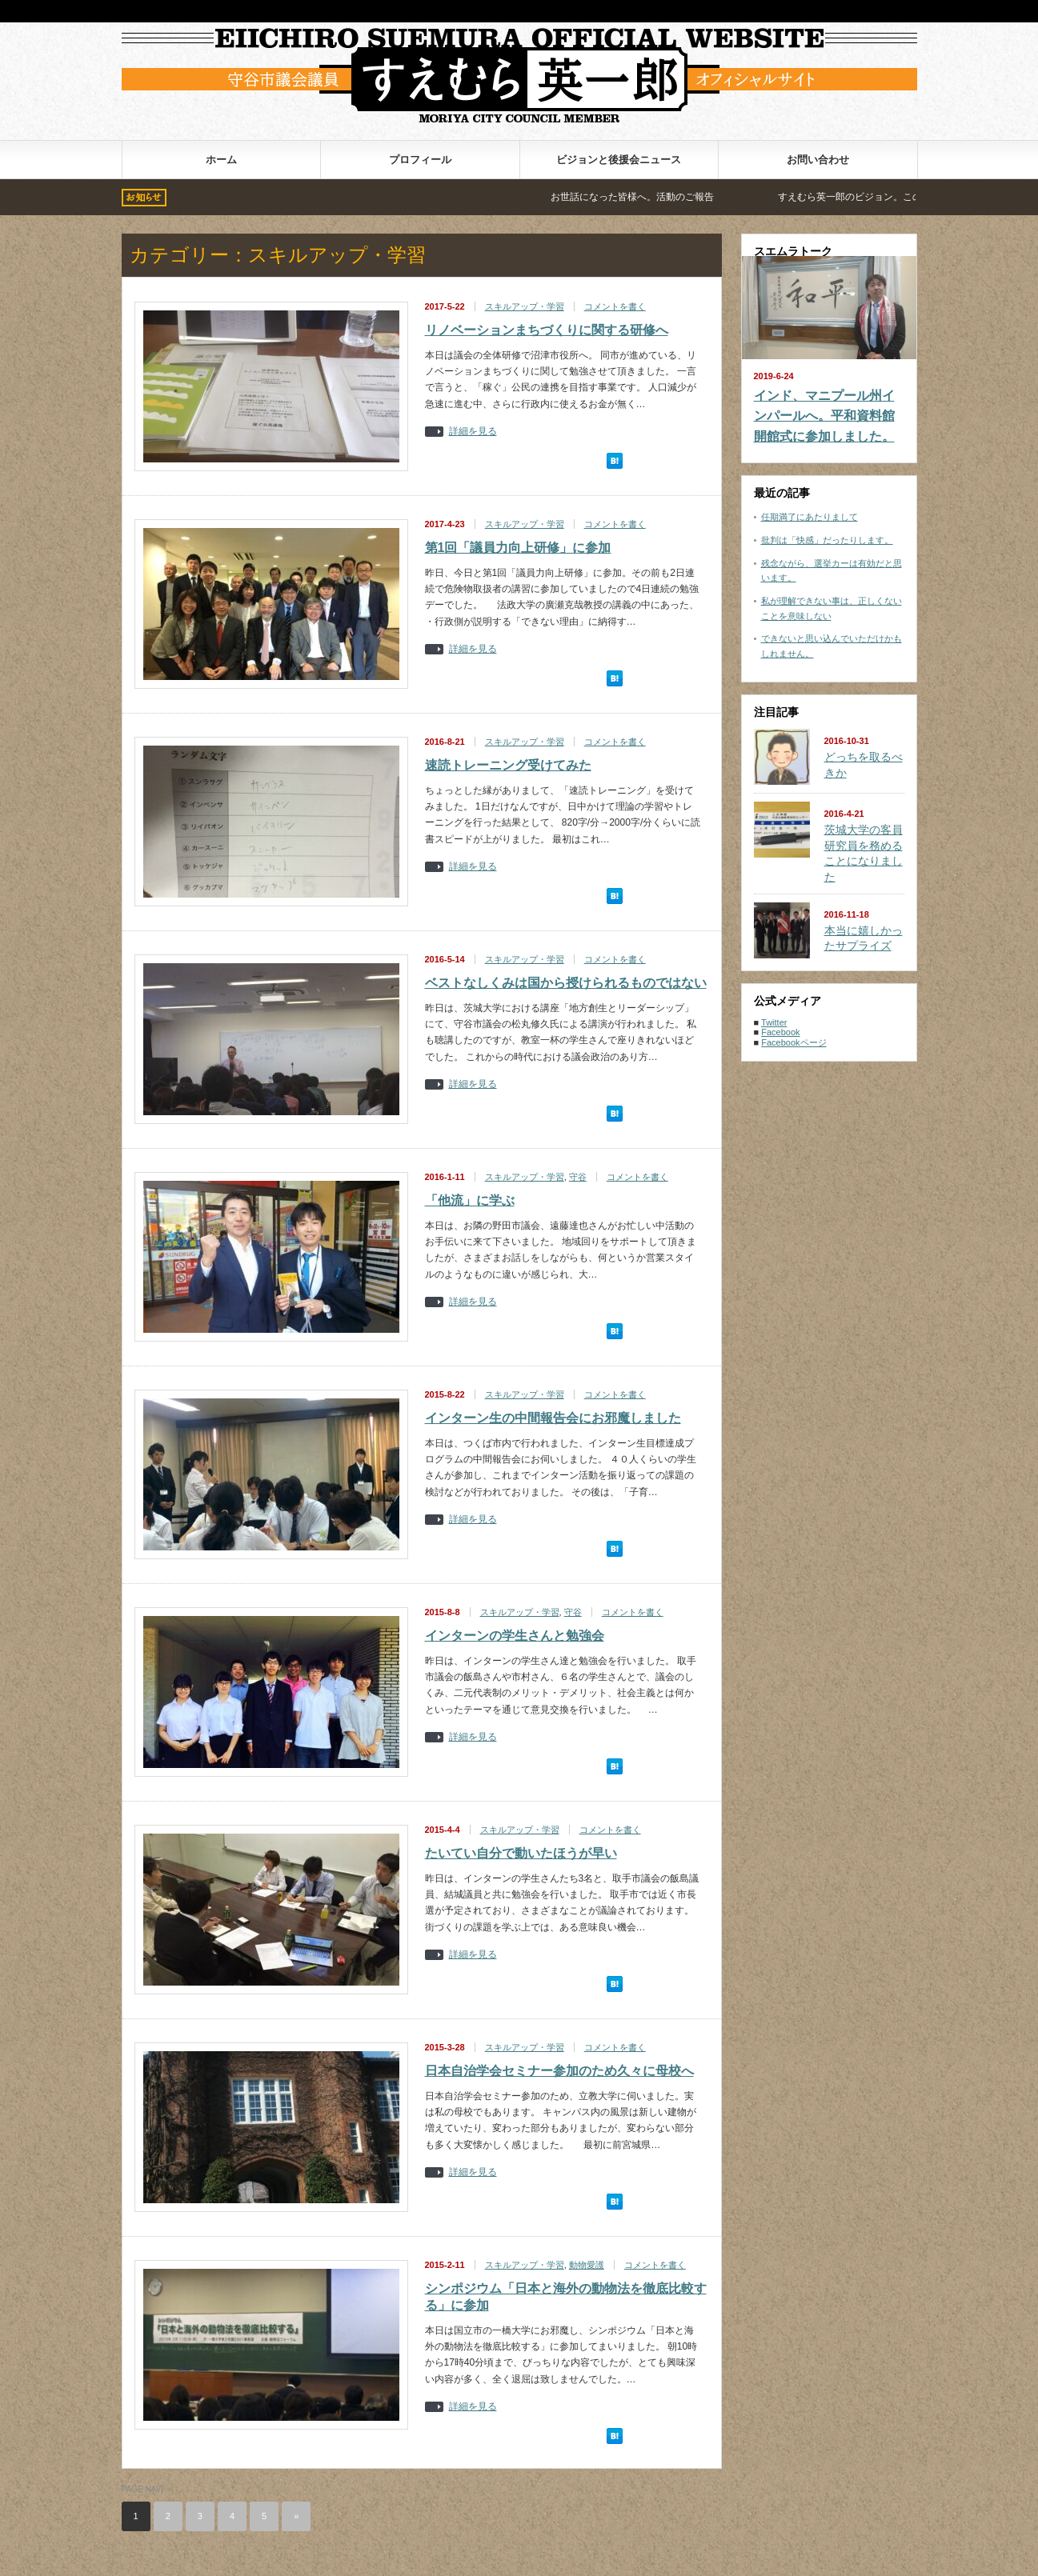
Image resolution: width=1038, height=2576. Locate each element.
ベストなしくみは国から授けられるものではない (566, 983)
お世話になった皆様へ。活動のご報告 (657, 196)
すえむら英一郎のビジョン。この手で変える (900, 196)
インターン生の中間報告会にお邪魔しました (553, 1418)
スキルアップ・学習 (524, 306)
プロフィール (420, 160)
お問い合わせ (818, 160)
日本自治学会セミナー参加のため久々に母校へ (559, 2071)
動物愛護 (586, 2265)
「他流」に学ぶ (470, 1200)
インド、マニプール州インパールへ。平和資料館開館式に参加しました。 (824, 416)
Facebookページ (793, 1042)
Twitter (774, 1022)
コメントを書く (615, 306)
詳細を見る (473, 431)
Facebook (780, 1032)
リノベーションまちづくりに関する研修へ (546, 330)
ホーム (221, 160)
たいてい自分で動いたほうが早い (521, 1853)
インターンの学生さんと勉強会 (514, 1635)
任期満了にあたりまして (809, 517)
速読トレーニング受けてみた (508, 765)
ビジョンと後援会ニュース (618, 160)
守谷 (578, 1177)
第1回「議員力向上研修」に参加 (518, 547)
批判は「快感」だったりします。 (827, 540)
